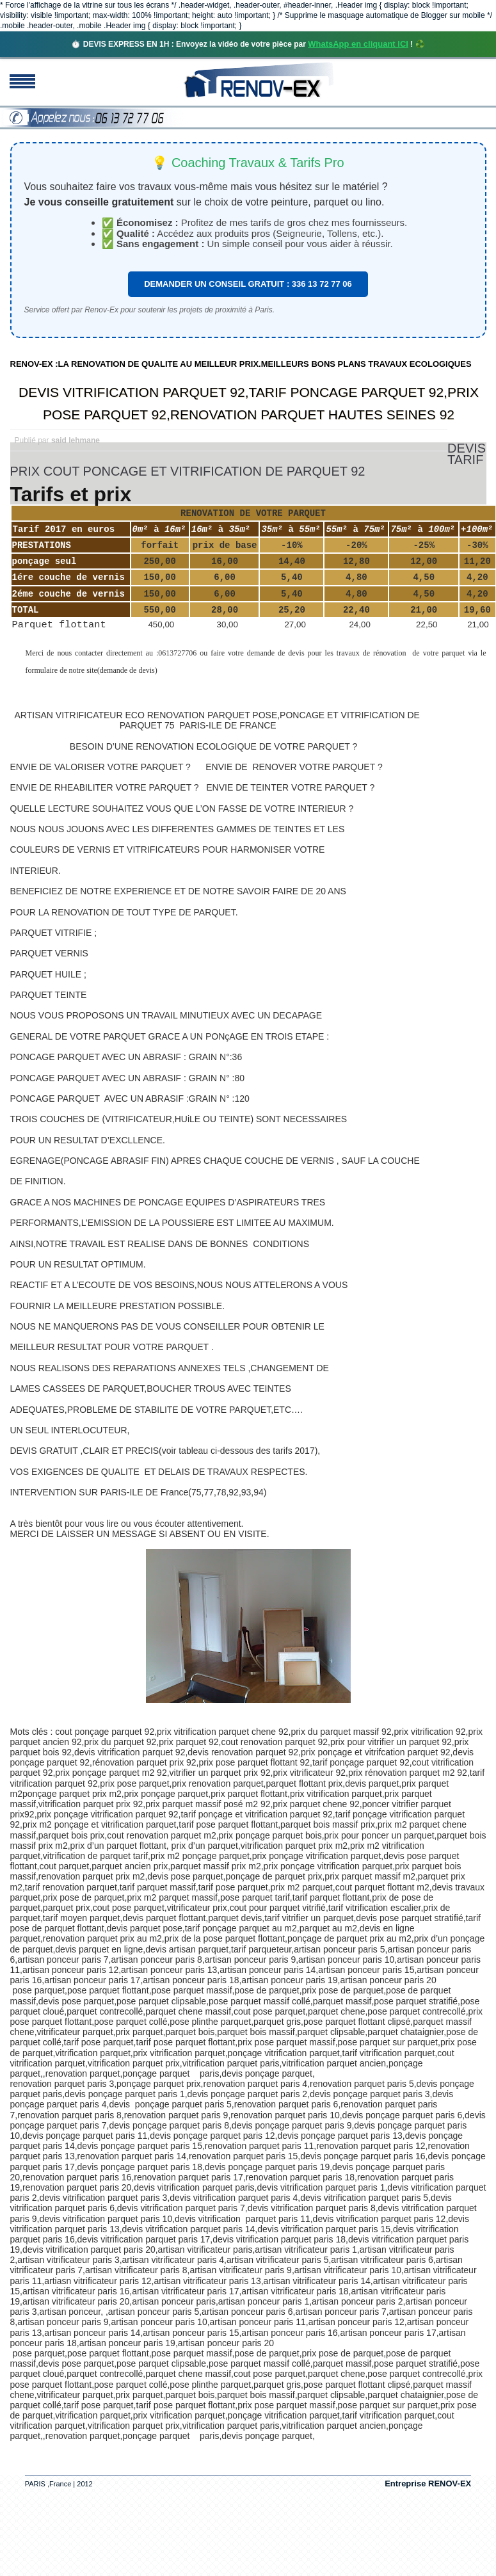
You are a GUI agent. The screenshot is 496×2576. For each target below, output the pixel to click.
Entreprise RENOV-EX (428, 2483)
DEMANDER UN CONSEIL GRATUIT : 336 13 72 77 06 (248, 284)
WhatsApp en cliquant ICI (358, 44)
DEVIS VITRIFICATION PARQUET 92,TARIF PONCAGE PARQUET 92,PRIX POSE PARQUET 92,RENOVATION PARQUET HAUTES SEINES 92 (249, 403)
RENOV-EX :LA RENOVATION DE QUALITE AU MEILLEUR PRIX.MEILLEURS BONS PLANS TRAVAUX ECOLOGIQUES (241, 364)
